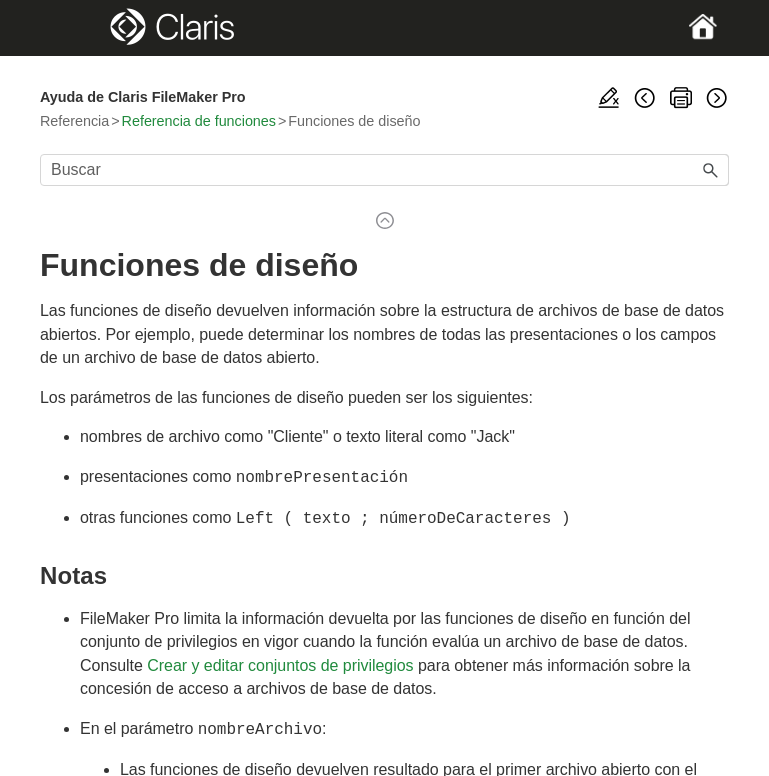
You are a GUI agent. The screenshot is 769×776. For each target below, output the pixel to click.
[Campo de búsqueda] (384, 170)
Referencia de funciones (199, 121)
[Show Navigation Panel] (73, 28)
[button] (711, 170)
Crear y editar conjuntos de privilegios (280, 661)
